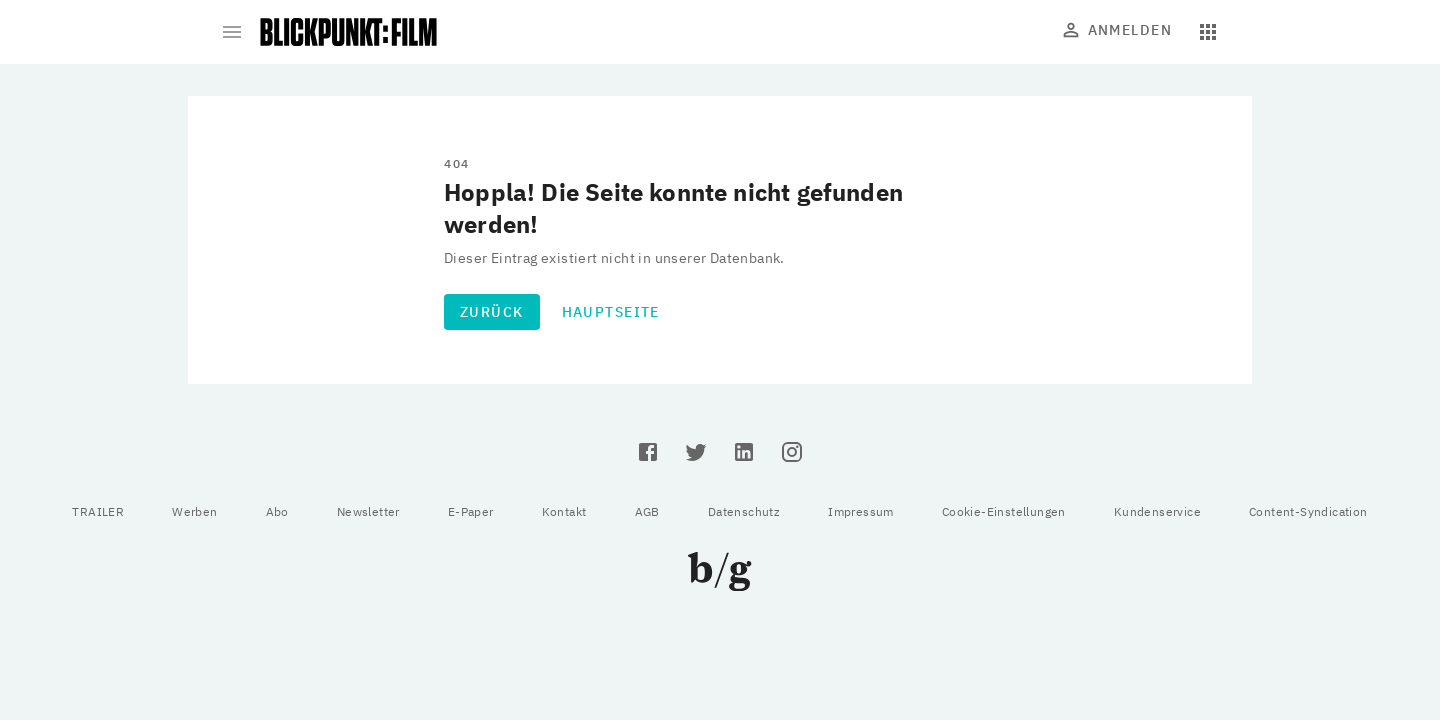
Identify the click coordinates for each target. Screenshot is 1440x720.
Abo (277, 511)
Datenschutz (744, 511)
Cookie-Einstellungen (1004, 511)
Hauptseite (611, 312)
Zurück (492, 312)
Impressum (861, 511)
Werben (194, 511)
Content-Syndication (1308, 511)
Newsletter (368, 511)
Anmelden (1118, 30)
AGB (647, 511)
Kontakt (564, 511)
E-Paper (471, 511)
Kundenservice (1157, 511)
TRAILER (98, 511)
